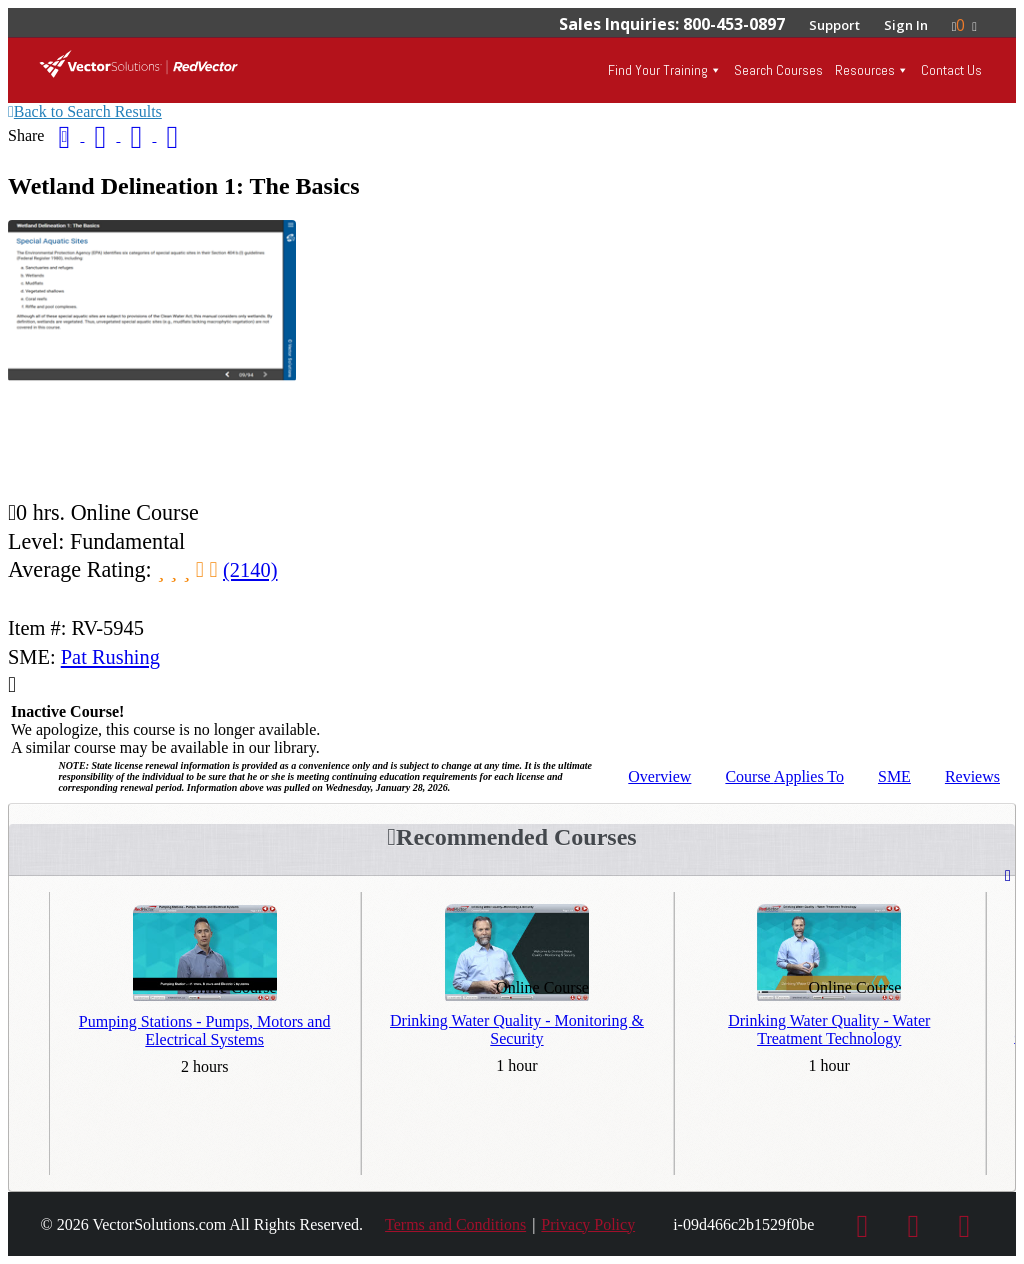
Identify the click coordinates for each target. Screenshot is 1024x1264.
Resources (865, 70)
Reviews (972, 776)
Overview (659, 776)
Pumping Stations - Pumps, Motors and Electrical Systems (205, 1030)
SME (894, 776)
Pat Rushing (110, 657)
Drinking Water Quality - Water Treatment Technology (829, 1029)
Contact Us (951, 70)
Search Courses (778, 70)
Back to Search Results (85, 111)
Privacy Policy (588, 1224)
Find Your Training (658, 70)
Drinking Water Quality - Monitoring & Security (517, 1029)
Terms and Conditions (455, 1224)
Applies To (784, 776)
